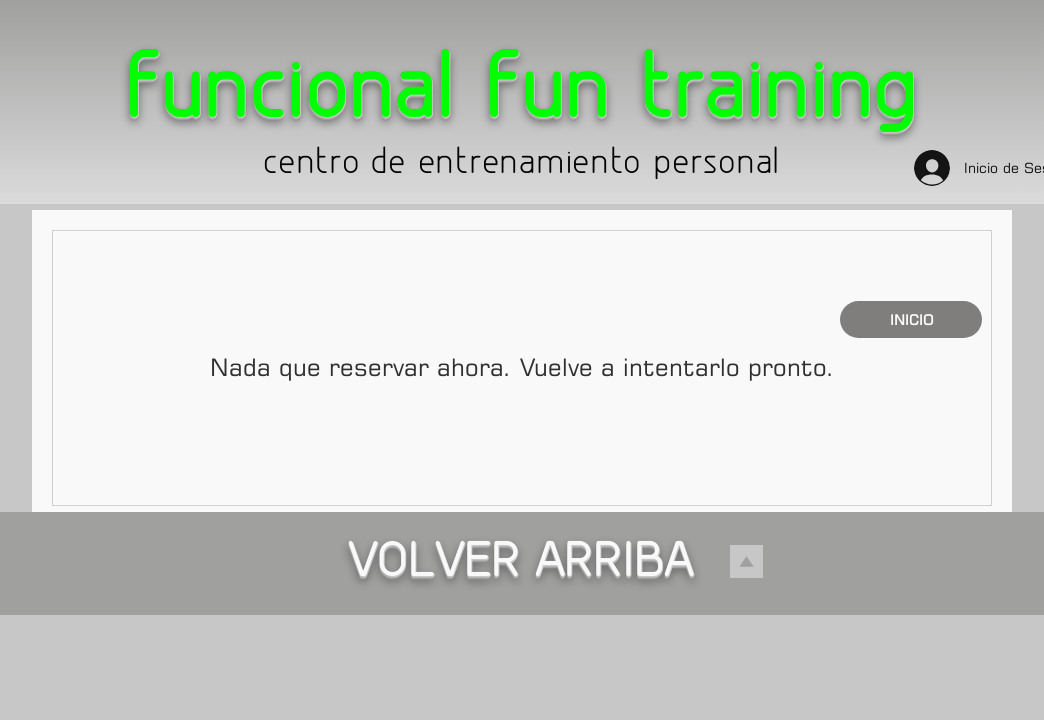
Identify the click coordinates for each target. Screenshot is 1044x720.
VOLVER (440, 565)
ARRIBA (614, 565)
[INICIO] (911, 319)
